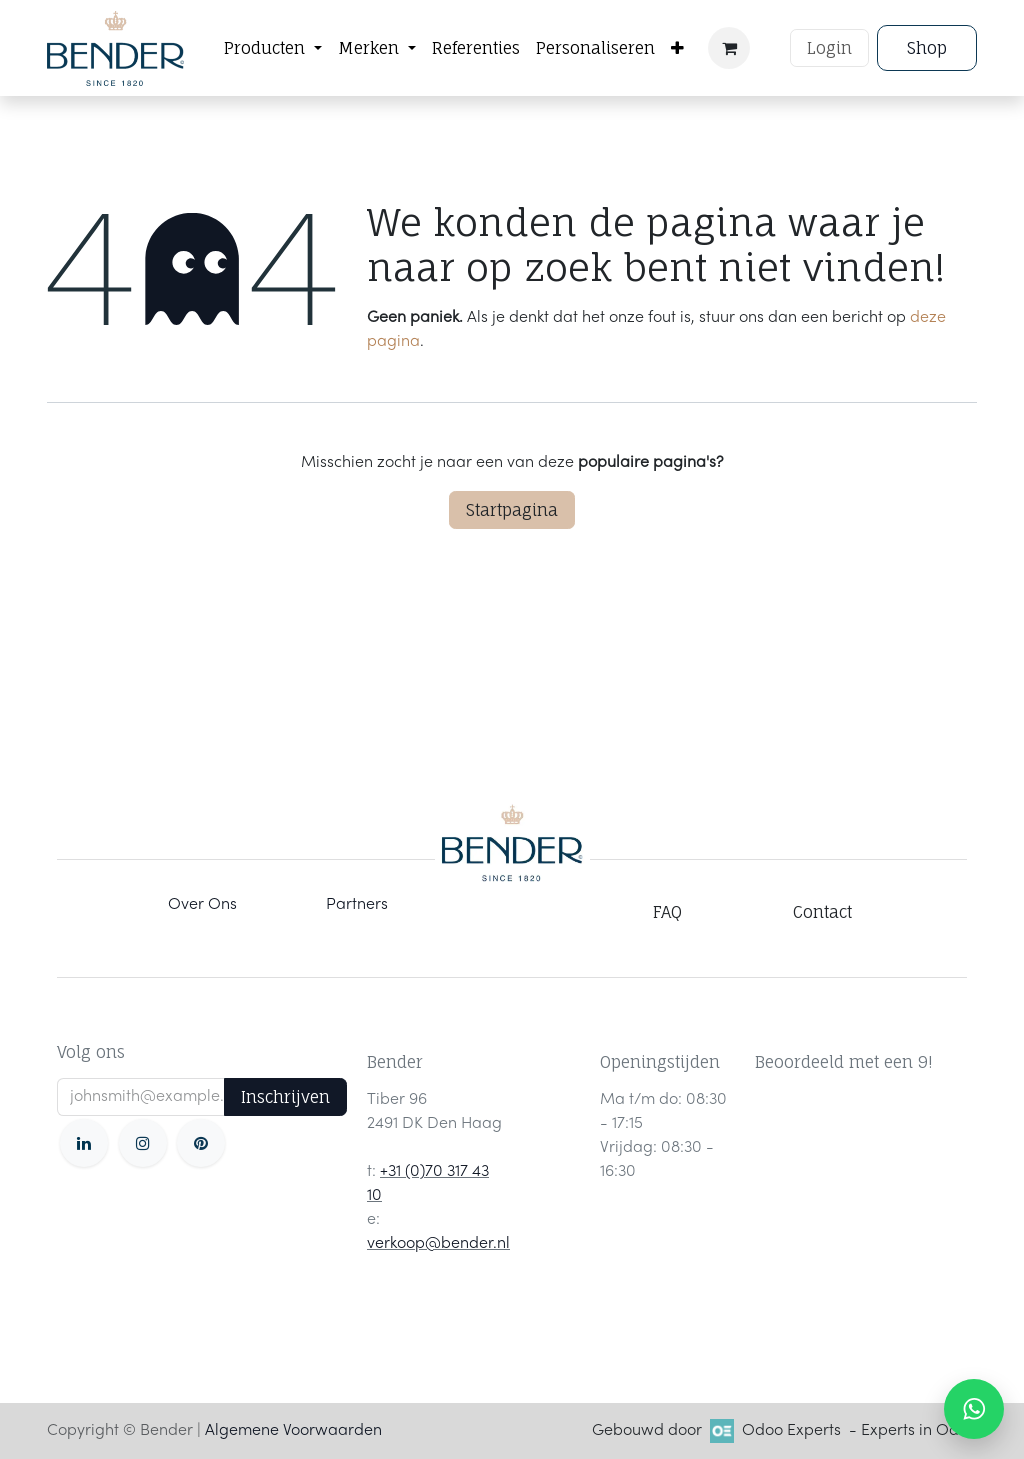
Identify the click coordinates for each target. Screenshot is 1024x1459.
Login (829, 48)
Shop (927, 48)
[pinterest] (201, 1143)
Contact (822, 912)
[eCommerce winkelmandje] (729, 48)
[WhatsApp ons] (974, 1409)
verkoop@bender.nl (438, 1244)
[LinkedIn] (84, 1143)
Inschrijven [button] (285, 1097)
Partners (357, 905)
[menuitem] (273, 48)
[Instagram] (143, 1143)
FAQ (667, 912)
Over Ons (202, 905)
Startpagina (512, 510)
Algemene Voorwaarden (293, 1431)
